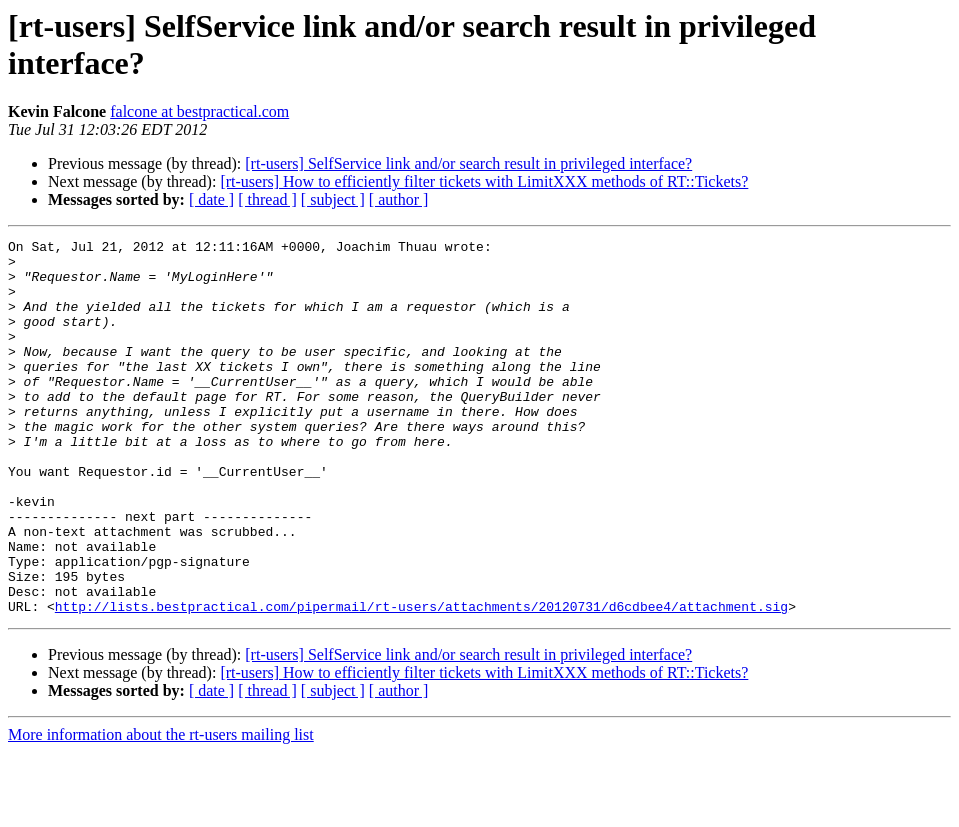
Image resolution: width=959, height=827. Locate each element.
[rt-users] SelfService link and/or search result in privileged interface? (468, 163)
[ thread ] (267, 199)
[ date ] (211, 199)
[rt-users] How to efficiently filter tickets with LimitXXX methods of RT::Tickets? (484, 181)
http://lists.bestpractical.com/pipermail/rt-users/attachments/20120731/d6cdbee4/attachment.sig (421, 681)
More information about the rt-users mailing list (161, 809)
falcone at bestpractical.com (199, 111)
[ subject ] (333, 199)
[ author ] (399, 199)
